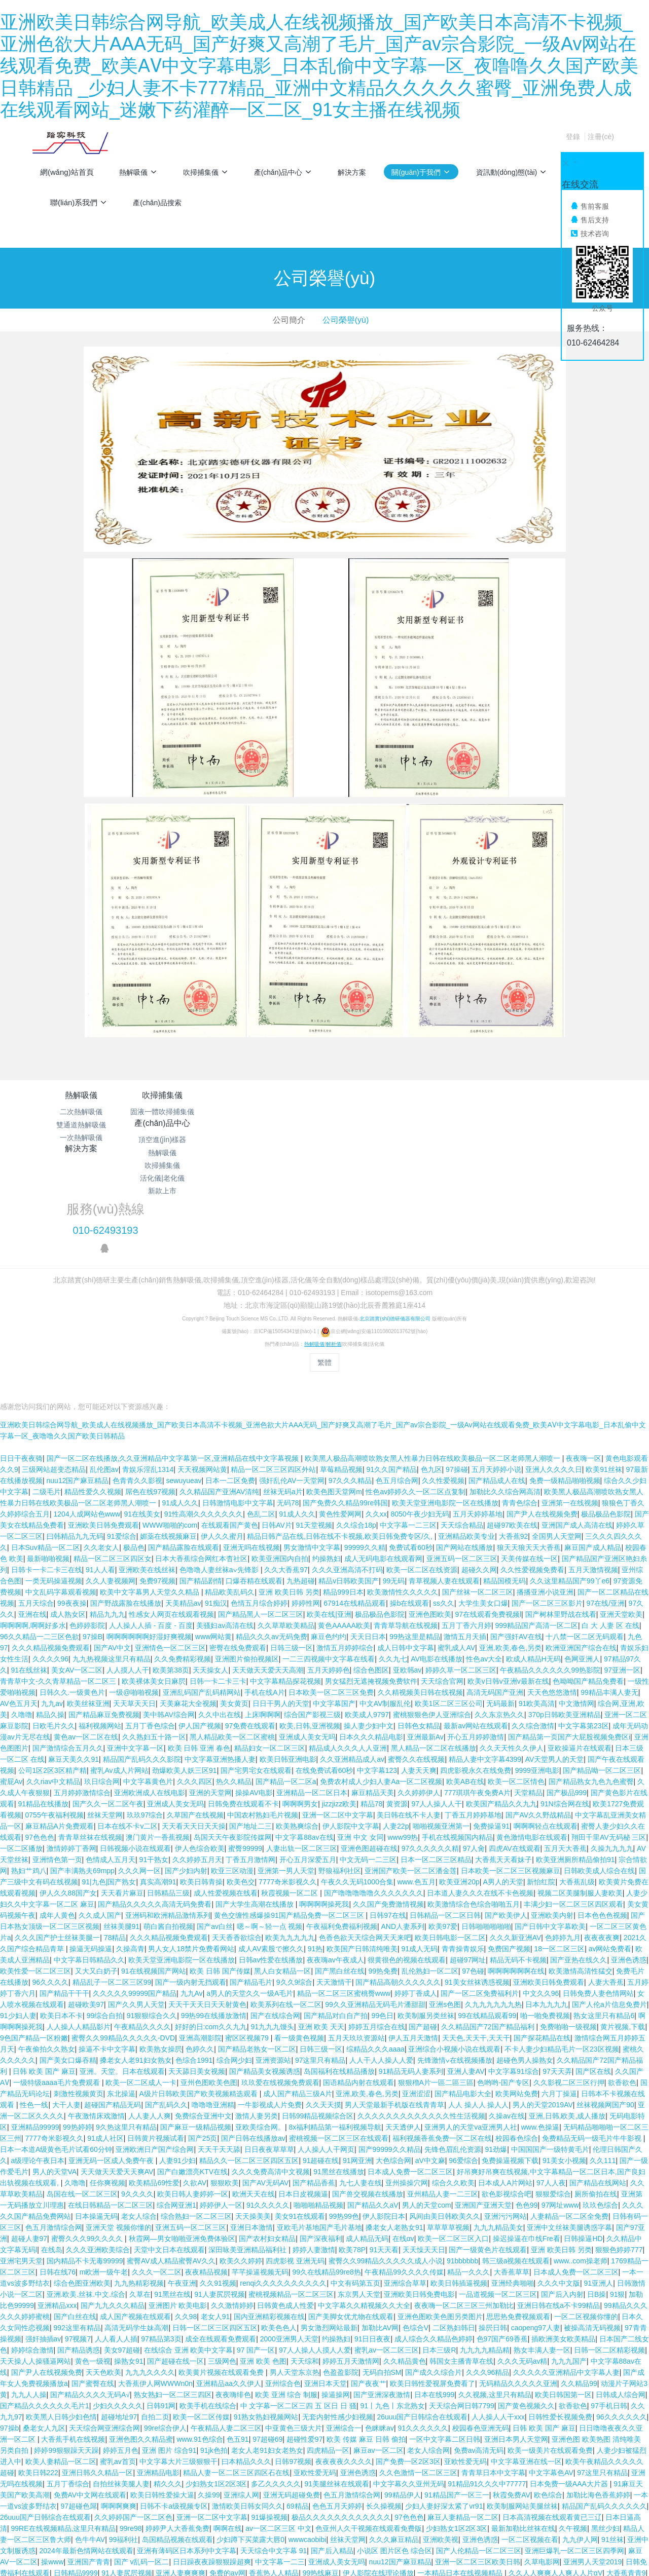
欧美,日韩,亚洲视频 (309, 1623)
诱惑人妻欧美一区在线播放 (246, 2537)
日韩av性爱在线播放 (271, 1857)
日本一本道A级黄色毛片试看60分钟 (56, 2046)
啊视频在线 (567, 2559)
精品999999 (428, 2548)
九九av (52, 1601)
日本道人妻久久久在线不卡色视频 (480, 1790)
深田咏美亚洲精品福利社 (248, 2147)
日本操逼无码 (96, 2113)
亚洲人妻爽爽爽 (180, 2470)
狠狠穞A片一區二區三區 (436, 1980)
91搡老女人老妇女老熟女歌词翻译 (262, 2515)
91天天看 (384, 2147)
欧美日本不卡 (61, 1913)
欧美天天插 (43, 2515)
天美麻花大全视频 (188, 1601)
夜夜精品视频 (206, 2169)
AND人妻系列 (402, 1824)
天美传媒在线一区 (529, 1456)
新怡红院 (541, 1779)
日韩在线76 (58, 2169)
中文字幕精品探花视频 (285, 1578)
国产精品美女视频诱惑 (264, 1968)
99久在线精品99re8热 (326, 2169)
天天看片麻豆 (122, 1790)
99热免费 (383, 1868)
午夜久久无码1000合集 (357, 1779)
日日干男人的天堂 (281, 1601)
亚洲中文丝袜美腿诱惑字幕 (569, 2124)
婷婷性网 (306, 1500)
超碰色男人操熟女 (524, 1957)
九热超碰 (300, 1478)
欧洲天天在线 (253, 2091)
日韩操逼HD (583, 2136)
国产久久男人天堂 (136, 1902)
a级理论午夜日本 (38, 2058)
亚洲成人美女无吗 (307, 1634)
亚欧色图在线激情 (376, 2548)
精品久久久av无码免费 (271, 1534)
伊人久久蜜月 (222, 1433)
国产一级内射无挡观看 (190, 1879)
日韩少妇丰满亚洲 (236, 2526)
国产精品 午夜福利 (123, 2559)
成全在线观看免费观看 (220, 2236)
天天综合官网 (442, 1578)
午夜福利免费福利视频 (341, 1824)
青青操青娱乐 (463, 1846)
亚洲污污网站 (505, 2113)
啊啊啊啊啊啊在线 (516, 1868)
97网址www (560, 2102)
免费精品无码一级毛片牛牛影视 (592, 2035)
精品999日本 (343, 1489)
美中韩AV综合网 (169, 1612)
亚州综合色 (283, 2281)
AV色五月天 (19, 1601)
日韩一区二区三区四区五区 (215, 2225)
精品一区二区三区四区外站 (273, 1366)
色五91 (238, 2336)
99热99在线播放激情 (213, 1913)
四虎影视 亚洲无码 (295, 2158)
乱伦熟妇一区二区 (430, 1868)
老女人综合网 (428, 2347)
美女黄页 (234, 1601)
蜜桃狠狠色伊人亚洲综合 (432, 1612)
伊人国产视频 (199, 1623)
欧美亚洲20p (459, 1779)
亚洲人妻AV (466, 1968)
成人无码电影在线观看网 (383, 1456)
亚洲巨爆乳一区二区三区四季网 (574, 2448)
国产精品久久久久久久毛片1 (44, 2303)
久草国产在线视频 (195, 1712)
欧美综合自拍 (162, 2548)
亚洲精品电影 (158, 2370)
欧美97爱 (443, 1824)
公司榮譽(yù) (345, 320)
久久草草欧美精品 (286, 1523)
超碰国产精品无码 (112, 2002)
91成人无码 (419, 1846)
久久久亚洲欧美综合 (98, 2147)
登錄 (573, 141)
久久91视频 (218, 2180)
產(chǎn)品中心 (275, 1095)
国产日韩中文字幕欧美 (550, 1824)
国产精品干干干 (64, 1890)
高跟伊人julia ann (143, 2492)
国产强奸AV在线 (516, 1534)
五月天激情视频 (593, 1467)
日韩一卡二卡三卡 (218, 1578)
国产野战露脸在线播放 (125, 1500)
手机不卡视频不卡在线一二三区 (505, 2492)
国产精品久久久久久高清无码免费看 (154, 1801)
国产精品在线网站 (597, 2080)
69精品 (297, 2403)
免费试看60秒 (410, 1445)
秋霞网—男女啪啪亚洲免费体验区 (182, 2136)
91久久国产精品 (391, 1366)
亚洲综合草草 (405, 2180)
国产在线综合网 (275, 1913)
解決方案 (373, 1095)
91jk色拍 (214, 2347)
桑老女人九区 (44, 2325)
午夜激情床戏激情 (96, 2013)
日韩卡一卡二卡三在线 (46, 1467)
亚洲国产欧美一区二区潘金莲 (411, 1768)
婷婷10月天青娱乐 (86, 2526)
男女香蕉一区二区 (339, 2492)
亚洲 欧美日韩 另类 (289, 1489)
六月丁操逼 (559, 1991)
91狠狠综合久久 (152, 1913)
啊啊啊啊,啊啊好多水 (33, 1523)
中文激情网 (576, 1601)
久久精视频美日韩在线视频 (420, 1589)
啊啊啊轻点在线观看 (546, 1723)
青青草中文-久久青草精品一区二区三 (59, 1578)
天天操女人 (210, 1567)
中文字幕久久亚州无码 (408, 2381)
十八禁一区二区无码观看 (585, 1534)
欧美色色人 (279, 2225)
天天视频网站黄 (202, 1366)
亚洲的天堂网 (210, 1690)
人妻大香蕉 (606, 1879)
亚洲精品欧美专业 (466, 1433)
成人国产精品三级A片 (297, 1991)
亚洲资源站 (273, 1957)
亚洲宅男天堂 (21, 2158)
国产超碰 (423, 1924)
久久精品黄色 (404, 2258)
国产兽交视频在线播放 (367, 2091)
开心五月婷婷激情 (475, 1634)
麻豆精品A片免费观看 (59, 1723)
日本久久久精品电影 (371, 1634)
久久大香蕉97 (286, 1467)
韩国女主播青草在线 (461, 2258)
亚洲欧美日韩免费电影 (419, 2191)
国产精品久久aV (373, 2102)
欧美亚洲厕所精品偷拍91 (575, 1757)
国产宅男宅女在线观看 (256, 1667)
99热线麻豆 (321, 2470)
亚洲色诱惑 (628, 1857)
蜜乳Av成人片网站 (119, 1667)
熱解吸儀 (81, 1095)
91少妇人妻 (18, 1913)
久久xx (376, 1411)
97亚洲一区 (622, 1567)
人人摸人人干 (127, 1567)
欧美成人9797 (367, 1612)
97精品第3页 (161, 2236)
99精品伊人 (402, 2392)
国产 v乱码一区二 (141, 2459)
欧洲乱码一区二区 (541, 2548)
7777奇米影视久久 (288, 1779)
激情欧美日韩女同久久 (247, 2403)
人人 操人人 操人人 (478, 2002)
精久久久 (168, 2381)
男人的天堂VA (54, 2069)
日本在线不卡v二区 (127, 1723)
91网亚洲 (357, 2058)
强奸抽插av (43, 2236)
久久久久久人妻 (477, 2515)
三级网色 (222, 2258)
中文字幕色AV (551, 2370)
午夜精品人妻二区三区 (226, 2325)
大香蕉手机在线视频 (73, 2336)
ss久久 (443, 1500)
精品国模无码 (504, 1478)
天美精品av (183, 1500)
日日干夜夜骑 (21, 1355)
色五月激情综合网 (53, 2124)
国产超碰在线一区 (175, 2258)
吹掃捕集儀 (178, 1095)
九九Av (192, 1890)
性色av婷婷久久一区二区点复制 (415, 1389)
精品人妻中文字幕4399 (485, 1656)
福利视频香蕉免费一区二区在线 (442, 2035)
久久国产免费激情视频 (388, 1801)
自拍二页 (155, 2314)
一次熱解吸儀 (81, 1137)
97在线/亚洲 (606, 1500)
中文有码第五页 (355, 2180)
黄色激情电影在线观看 (531, 1734)
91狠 (617, 2191)
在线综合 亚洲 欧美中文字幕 (188, 2247)
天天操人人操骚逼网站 (35, 2258)
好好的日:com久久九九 (211, 1924)
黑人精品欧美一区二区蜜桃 (232, 1634)
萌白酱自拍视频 (168, 1824)
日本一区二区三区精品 (436, 1757)
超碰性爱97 (304, 2336)
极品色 (134, 1445)
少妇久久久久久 (117, 2303)
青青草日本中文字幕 (493, 2370)
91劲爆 (496, 2046)
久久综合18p (356, 1422)
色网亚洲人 (582, 1556)
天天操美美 (253, 2113)
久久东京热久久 (499, 1612)
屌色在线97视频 (150, 1389)
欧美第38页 (171, 1567)
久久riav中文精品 (53, 1679)
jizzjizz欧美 (339, 1701)
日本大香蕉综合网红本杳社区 (201, 1456)
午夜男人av (438, 2526)
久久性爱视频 (443, 1378)
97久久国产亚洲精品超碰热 (162, 2526)
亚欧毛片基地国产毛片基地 (319, 2124)
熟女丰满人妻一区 (542, 2247)
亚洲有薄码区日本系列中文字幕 (186, 2448)
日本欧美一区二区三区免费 (331, 1589)
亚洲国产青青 (88, 2459)
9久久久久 (137, 2091)
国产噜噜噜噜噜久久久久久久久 (373, 1790)
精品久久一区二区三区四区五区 (249, 2058)
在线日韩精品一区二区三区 (110, 2102)
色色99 (527, 2102)
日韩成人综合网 (620, 2292)
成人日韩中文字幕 (405, 1545)
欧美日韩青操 (201, 1779)
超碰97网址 (468, 1857)
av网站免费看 (610, 1846)
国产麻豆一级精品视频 (195, 2024)
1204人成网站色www (87, 1411)
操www (52, 2459)
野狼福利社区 (339, 1768)
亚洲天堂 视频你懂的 (119, 2124)
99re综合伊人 (165, 2325)
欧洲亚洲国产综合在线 (581, 1545)
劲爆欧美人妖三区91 (184, 1667)
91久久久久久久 (423, 2325)
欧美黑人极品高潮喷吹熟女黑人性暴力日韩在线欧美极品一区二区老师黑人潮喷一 (433, 1355)
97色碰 (473, 1868)
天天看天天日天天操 (194, 1723)
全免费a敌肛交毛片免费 (543, 2515)
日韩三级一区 (291, 1545)
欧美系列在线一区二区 (285, 1902)
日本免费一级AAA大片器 (570, 2381)
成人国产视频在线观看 (135, 2214)
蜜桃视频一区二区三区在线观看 (338, 2035)
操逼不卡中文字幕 (107, 1946)
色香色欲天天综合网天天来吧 (365, 1835)
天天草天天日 (134, 1601)
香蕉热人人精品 (274, 2470)
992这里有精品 (77, 2225)
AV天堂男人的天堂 (554, 1656)
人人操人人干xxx (498, 2314)
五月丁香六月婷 (466, 1523)
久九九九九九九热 (493, 1902)
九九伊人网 (580, 2437)
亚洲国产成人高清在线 (577, 1422)
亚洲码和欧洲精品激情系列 (167, 1812)
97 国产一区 (256, 2247)
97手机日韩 (609, 2303)
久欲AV (194, 2080)
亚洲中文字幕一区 (135, 1645)
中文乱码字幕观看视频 (60, 1489)
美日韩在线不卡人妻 (409, 1712)
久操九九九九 (612, 1745)
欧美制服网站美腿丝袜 (522, 2403)
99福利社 (123, 2437)
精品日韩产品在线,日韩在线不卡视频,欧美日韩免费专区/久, (340, 1433)
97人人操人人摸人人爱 (315, 2247)
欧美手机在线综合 (207, 2303)
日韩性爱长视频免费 (560, 2314)
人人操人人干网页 (326, 2046)
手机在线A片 (264, 1589)
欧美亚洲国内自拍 (279, 1456)
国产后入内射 (562, 2191)
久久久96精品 (488, 2269)
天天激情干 (334, 1879)
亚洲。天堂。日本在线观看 (122, 1968)
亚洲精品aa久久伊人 (228, 2281)
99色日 (383, 1913)
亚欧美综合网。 (260, 2024)
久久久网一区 (139, 1768)
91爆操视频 (269, 2414)
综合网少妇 (234, 1957)
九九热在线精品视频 (79, 2503)
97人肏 (474, 1745)
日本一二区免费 (230, 1378)
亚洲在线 (32, 1511)
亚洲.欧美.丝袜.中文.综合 (86, 2191)
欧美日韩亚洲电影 (288, 1656)
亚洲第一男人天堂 (286, 1768)
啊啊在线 (227, 2425)
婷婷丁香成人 (415, 1890)
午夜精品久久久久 (142, 1924)
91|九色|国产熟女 (109, 1779)
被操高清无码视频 (592, 2225)
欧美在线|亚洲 (329, 1511)
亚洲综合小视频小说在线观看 (454, 1946)
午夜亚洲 (182, 2180)
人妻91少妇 (177, 2058)
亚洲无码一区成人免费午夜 (112, 2058)
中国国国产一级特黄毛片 (550, 2046)
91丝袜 (612, 2437)
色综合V (415, 2225)
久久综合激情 (533, 1623)
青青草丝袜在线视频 (90, 1734)
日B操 (596, 2191)
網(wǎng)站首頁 (67, 172)
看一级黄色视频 (299, 1935)
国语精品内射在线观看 (358, 1980)
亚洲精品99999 (35, 2024)
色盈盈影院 (340, 2269)
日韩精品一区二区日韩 (445, 1812)
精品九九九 (107, 1511)
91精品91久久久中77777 (487, 2381)
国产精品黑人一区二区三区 (260, 1511)
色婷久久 (200, 1946)
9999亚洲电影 (537, 1667)
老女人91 (215, 2214)
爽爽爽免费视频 (182, 2559)
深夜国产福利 (32, 2526)
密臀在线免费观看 (237, 1545)
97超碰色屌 (79, 2403)
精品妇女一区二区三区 (269, 1645)
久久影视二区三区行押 (568, 1980)
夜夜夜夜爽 (602, 1835)
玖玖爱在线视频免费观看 (280, 1980)
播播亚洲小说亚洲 (545, 1489)
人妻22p (396, 1723)
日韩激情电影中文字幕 (237, 1400)
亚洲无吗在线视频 (251, 1445)
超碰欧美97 (86, 1902)
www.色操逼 (540, 2024)
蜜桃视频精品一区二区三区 (291, 2191)
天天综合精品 (462, 1422)
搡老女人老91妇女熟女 (136, 1957)
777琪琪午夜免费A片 (477, 1690)
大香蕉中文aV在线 (61, 2559)
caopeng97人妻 (535, 2225)
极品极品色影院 (606, 1411)
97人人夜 (551, 2080)
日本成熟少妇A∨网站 (104, 2548)
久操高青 (130, 1846)
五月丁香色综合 (150, 1623)
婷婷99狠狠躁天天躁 (66, 2347)
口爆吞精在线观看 (254, 1478)
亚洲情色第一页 (57, 1757)
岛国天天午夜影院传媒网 (233, 1734)
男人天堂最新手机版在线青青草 (394, 2002)
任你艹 (199, 2481)
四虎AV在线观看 (514, 1745)
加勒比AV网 (380, 2225)
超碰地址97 (119, 2314)
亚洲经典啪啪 (512, 2180)
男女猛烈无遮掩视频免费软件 (371, 1578)
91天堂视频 (314, 1422)
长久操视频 (384, 2403)
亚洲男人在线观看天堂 (76, 2492)
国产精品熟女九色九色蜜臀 (591, 1679)
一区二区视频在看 (529, 2437)
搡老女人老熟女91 (394, 2124)
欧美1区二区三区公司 (449, 1601)
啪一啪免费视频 (545, 1913)
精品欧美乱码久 (230, 1489)
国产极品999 (567, 1690)
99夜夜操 (72, 1500)
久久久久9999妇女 (479, 2548)
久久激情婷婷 (232, 2203)
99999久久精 (364, 1445)
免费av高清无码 (479, 2347)
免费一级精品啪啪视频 (564, 1378)
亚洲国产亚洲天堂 (483, 2102)
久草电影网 (542, 2459)
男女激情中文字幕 (311, 1445)
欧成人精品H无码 (533, 1556)
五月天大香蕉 (565, 1745)
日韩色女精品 (419, 1623)
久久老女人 (101, 1445)
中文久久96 (541, 1890)
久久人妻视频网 (110, 1478)
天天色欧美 (103, 2269)
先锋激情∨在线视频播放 (455, 1957)
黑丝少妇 (605, 2425)
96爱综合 (463, 2058)
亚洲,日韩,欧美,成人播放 (567, 2013)
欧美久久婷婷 (241, 2158)
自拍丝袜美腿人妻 (121, 2381)
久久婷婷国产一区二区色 (133, 2414)
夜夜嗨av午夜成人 (335, 1857)
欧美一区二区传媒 (201, 2314)
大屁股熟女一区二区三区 (307, 2481)
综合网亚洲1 (176, 2102)
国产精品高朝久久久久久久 (398, 1879)
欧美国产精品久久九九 (501, 1701)
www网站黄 (213, 1534)
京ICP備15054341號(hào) (283, 1243)
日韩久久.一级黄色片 (72, 1589)
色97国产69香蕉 (502, 2236)
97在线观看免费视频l (488, 1511)
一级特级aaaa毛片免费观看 (57, 1980)
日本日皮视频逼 (303, 2091)
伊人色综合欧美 (200, 1745)
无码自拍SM (382, 2269)
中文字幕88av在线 (304, 1734)
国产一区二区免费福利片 (480, 1890)
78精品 (115, 1835)
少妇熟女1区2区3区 (216, 2381)
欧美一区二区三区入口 (453, 2136)
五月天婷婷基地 (477, 1411)
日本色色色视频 (602, 1812)
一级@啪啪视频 (134, 1589)
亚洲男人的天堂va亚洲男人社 (470, 2024)
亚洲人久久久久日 (553, 1366)
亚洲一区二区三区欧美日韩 (477, 2459)
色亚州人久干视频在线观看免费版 (368, 2425)
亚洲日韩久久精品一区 (97, 2370)
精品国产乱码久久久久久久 (604, 2403)
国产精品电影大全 (463, 1991)
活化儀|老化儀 (276, 1150)
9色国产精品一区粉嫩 (34, 1935)
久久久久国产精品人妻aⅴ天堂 (139, 2481)
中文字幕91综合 (513, 1968)
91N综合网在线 (564, 1701)
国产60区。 (398, 2515)
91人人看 (100, 1467)
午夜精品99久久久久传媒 (404, 2169)
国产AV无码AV (265, 2080)
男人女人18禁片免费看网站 (191, 1846)
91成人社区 (105, 2035)
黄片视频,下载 (622, 1924)
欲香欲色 (622, 1980)
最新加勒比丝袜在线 (523, 2425)
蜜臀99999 (245, 1745)
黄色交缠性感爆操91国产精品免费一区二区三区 (290, 1812)
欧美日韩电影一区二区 (450, 1835)
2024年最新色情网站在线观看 (86, 2448)
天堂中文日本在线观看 (169, 2147)
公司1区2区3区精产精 (52, 1667)
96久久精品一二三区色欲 (39, 1534)
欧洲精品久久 (605, 2503)
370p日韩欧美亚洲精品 (564, 1612)
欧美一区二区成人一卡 (140, 1980)
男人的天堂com (426, 2102)
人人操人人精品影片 (79, 1924)
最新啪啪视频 (48, 1456)
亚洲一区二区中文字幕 (337, 1712)
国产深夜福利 (321, 2136)
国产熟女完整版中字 (201, 2503)
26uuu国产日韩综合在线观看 (422, 2314)
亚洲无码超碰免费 (291, 2392)
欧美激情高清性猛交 (580, 1868)
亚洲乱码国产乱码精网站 (202, 1589)
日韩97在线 (388, 1812)
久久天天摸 (323, 2002)
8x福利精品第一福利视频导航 (335, 2024)
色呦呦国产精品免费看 (588, 1578)
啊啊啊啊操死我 (324, 1801)
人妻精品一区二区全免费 (569, 2113)
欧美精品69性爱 (154, 2080)
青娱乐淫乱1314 (147, 1366)
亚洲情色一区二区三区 (170, 1545)
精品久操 (50, 1612)
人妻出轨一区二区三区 (301, 1745)
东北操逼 (121, 1991)
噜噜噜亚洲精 (213, 2002)
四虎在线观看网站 (182, 2570)
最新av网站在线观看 (476, 1623)
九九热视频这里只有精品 (112, 1556)
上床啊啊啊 (262, 1612)
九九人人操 (29, 2292)
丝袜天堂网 (105, 1712)
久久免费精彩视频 (182, 1556)
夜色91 (248, 2503)
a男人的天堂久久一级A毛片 (249, 1890)
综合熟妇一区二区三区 (196, 2113)
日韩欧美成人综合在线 (599, 1768)
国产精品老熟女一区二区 (257, 1946)
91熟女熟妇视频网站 (266, 2314)
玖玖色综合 (600, 2102)
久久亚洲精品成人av (352, 1656)
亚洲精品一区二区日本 (311, 1690)
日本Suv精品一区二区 (45, 1445)
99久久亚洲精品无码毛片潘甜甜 (375, 1902)
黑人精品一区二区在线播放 (433, 1645)
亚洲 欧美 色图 (263, 2258)
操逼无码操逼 (90, 1846)
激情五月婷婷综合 (344, 1545)
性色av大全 (484, 1556)
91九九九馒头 (272, 1924)
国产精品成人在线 (496, 1378)
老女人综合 (139, 2113)
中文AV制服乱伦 (385, 1601)
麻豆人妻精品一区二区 (462, 2414)
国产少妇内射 (186, 1768)
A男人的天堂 (503, 1779)
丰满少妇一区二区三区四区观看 (573, 1801)
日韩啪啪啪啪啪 (486, 1824)
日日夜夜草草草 (269, 2046)
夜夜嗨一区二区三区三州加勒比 (464, 2203)
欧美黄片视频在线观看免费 (222, 2269)
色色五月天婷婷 (337, 2403)
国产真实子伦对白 (276, 2548)
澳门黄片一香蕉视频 (158, 1734)
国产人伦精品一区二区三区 (478, 2448)
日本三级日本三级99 (97, 2515)
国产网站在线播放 (464, 1445)
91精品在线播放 (43, 1701)
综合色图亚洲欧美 (82, 2180)
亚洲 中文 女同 (360, 1734)
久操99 (209, 2392)
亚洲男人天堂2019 (592, 2459)
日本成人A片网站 (505, 2080)
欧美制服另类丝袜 (426, 1913)
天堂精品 (528, 1690)
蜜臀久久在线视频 (416, 1656)
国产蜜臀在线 (92, 2281)
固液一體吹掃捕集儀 (178, 1112)
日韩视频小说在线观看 (135, 1745)
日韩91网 (161, 2303)
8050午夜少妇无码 (419, 1411)
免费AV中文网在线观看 (90, 2392)
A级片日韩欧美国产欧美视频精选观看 (199, 1991)
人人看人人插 (116, 2236)
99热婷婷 (77, 2024)
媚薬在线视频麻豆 (168, 1433)
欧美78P (352, 2147)
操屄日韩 (493, 2225)
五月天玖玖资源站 (356, 1935)
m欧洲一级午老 (104, 2169)
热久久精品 (233, 1679)
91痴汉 (216, 1500)
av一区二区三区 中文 (278, 2425)
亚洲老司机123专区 (289, 2559)
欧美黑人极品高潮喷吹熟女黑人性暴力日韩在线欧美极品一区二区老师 (435, 2559)
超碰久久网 (479, 1467)
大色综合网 (393, 2058)
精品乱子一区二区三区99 (112, 1879)
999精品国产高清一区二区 (536, 1523)
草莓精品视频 (341, 1366)
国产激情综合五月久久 (67, 1645)
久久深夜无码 (337, 2503)
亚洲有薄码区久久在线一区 (82, 2537)
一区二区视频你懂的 (586, 2214)
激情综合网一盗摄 (347, 2515)
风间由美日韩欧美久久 (444, 2113)
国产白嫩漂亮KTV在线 (192, 2069)
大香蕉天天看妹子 (503, 1757)
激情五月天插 (465, 1534)
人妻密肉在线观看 (52, 2570)
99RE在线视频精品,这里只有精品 (63, 2425)
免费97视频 (157, 1478)
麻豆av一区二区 (378, 2347)
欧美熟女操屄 (160, 1946)
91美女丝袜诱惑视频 (477, 1879)
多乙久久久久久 (276, 2381)
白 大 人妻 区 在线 (610, 1523)
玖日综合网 (102, 1679)
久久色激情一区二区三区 (418, 2370)
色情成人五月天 (110, 1757)
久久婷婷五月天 (197, 1757)
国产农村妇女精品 (267, 2136)
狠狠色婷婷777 (618, 2147)
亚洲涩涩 (416, 1991)
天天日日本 (368, 1534)
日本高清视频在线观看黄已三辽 (552, 2414)
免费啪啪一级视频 (568, 1924)
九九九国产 (569, 2258)
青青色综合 (519, 1400)
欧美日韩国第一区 (563, 2292)
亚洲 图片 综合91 (169, 2347)
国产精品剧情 (200, 1478)
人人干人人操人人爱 (381, 1957)
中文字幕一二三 (280, 2459)
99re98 (131, 2425)
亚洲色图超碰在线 (369, 1745)
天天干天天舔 (219, 2046)
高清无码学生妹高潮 (136, 2225)
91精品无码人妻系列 (411, 1968)
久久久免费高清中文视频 (271, 2069)
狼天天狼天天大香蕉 (529, 1445)
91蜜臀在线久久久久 (557, 2481)
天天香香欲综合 (237, 1835)
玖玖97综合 (145, 1712)
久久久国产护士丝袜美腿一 (57, 1835)
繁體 (324, 1274)
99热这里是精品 (414, 1534)
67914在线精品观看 (354, 1500)
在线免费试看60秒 (324, 1667)
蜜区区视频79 (247, 1935)
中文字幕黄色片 (148, 1679)
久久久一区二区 (157, 2169)
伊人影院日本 (384, 2113)
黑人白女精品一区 (282, 1868)
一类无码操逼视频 (53, 1478)
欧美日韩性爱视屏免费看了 (432, 2281)
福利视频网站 (100, 1623)
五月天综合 (36, 1500)
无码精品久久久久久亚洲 (518, 2281)
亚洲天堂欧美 (621, 1511)
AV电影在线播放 (436, 1556)
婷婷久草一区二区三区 (460, 1567)
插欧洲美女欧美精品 (563, 2236)
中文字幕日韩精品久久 (89, 1857)
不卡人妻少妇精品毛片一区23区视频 (561, 1946)
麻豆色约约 (328, 1534)
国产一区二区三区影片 (547, 1500)
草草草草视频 (448, 2124)
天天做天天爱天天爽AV (117, 2069)
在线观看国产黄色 (229, 1422)
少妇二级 (434, 2515)
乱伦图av (104, 1366)
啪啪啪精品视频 (318, 2102)
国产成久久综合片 (433, 2269)
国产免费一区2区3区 (408, 2359)
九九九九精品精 (485, 2247)
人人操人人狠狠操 (202, 2492)
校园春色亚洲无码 (480, 2325)
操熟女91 (128, 2258)
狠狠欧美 (224, 2080)
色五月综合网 (397, 1378)
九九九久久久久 (150, 2269)
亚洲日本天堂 (325, 2281)
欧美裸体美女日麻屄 (154, 1578)
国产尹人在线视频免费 (542, 1411)
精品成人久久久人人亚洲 (348, 1645)
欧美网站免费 (516, 1991)
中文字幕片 (591, 2548)
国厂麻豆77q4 (232, 2559)
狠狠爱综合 (553, 2091)
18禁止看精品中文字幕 (271, 2492)
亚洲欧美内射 (552, 1812)
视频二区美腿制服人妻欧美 (580, 1790)
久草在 (140, 2191)
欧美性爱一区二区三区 (35, 1868)
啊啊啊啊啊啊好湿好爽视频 (149, 1534)
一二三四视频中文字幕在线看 (328, 1556)
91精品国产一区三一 (456, 2392)
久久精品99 (579, 2281)
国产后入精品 (332, 2448)
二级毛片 (46, 1389)
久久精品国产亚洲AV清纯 (219, 1389)
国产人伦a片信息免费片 (609, 1902)
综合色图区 (371, 1567)
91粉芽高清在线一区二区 (389, 2481)
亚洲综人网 (241, 2392)
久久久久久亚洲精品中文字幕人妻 (566, 2269)
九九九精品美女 (498, 2124)
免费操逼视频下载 (510, 2058)
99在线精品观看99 (487, 1913)
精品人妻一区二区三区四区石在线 (236, 2370)
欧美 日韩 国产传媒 (220, 1868)
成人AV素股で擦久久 (271, 1846)
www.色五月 (416, 1779)
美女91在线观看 (300, 2113)
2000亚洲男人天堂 (289, 2236)
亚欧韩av (407, 1567)
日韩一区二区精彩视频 (609, 2247)
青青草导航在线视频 (406, 1523)
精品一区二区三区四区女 (113, 1456)
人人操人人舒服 (239, 2481)
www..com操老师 (580, 2158)
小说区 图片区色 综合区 (394, 2448)
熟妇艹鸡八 (29, 1768)
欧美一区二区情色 (516, 1679)
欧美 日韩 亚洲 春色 (199, 1645)
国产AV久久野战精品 (538, 1712)
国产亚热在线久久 (578, 1857)
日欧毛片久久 (53, 1623)
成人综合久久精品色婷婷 (433, 2236)
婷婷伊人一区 (221, 2102)
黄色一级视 (93, 2258)
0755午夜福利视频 (54, 1712)
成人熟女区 (68, 1511)
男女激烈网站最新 (329, 2225)
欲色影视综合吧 (506, 2091)
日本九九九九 (546, 1902)
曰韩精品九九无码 (75, 1433)
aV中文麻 (430, 2058)
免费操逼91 (491, 1723)
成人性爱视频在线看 (226, 1790)
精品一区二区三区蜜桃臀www (343, 1890)
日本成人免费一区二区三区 (410, 2069)
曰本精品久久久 (246, 2359)
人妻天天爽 (419, 1667)
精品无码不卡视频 (518, 1857)
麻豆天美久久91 (73, 1656)
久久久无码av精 (522, 2258)
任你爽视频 (107, 2080)
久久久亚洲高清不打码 (347, 1467)
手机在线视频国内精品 (457, 1734)
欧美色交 (241, 1779)
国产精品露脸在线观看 (183, 1445)
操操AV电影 (254, 1690)
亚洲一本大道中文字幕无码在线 (444, 2503)
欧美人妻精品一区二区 (60, 2359)
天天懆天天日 (424, 2147)
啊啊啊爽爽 (118, 2403)
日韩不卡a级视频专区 (174, 2403)
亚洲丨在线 (563, 2503)
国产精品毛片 (251, 1879)
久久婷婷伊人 (419, 1690)
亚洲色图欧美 (430, 1511)
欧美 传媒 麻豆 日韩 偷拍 (366, 2336)
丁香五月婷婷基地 (473, 1712)
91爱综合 (121, 1433)
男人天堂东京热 (294, 2269)
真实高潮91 (158, 1779)
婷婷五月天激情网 (350, 2258)
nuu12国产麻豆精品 (78, 1378)
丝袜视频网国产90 (605, 2002)
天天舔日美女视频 (196, 1968)
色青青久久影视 (137, 1378)
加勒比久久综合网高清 (505, 1389)
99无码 (394, 1478)
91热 (315, 1846)
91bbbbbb (462, 2158)
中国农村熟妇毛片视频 (262, 1712)
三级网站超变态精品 (54, 1366)
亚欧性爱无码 (465, 2359)
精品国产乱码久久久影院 (142, 1656)
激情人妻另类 (256, 2013)
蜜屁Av (11, 1679)
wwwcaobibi (308, 2437)
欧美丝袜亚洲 (88, 1601)
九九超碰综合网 (288, 2503)
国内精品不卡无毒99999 (85, 2158)
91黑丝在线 (172, 2191)
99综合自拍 (105, 1913)
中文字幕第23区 (583, 1623)
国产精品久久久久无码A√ (90, 2292)
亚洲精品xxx (57, 2203)
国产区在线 (593, 1968)
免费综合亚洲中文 (203, 2013)
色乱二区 (261, 1411)
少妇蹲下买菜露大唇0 (250, 2437)
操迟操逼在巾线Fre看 (526, 2136)
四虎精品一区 (328, 2347)
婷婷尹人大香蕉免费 (177, 2425)
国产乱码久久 (166, 2002)
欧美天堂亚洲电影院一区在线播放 (445, 1400)
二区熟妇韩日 (453, 2225)
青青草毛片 (326, 2548)
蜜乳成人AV (456, 1545)
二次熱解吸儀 (81, 1112)
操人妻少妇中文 (368, 1623)
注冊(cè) (601, 141)
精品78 (371, 1701)
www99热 (402, 1734)
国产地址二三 (250, 1723)
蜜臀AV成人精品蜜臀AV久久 (171, 2158)
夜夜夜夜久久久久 (343, 2359)
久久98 (186, 2214)
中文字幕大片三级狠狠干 (178, 2359)
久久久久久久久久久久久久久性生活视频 (421, 2013)
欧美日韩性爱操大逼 (162, 2392)
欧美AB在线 (465, 1679)
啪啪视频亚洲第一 (441, 1723)
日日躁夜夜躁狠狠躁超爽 (212, 2459)
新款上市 (276, 1163)
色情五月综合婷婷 (259, 1500)
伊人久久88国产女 (68, 1790)
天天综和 (305, 2258)
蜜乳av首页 (118, 2359)
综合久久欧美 (453, 2080)
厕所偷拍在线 (595, 2091)
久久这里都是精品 (321, 2537)
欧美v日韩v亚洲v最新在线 (508, 1578)
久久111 (603, 2058)
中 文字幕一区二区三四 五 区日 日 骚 (298, 2303)
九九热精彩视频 (139, 2180)
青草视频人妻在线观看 (444, 1478)
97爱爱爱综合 (291, 2526)
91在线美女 (142, 1411)
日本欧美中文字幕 (216, 2548)
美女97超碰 (122, 2247)
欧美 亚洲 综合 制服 (286, 2292)
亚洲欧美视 (440, 2437)
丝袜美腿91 (121, 1824)
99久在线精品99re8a (117, 2570)
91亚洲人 (599, 2180)
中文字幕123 (377, 1667)
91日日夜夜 (372, 2236)
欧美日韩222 (38, 2370)
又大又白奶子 (96, 1868)
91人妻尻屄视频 (219, 2191)
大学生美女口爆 (483, 1500)
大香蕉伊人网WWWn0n (155, 2281)
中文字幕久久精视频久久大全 (364, 2203)
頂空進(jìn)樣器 (276, 1112)
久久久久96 (50, 1556)
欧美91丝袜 (604, 1366)
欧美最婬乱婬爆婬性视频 (412, 2492)
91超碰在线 (321, 2058)
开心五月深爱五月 (307, 1757)
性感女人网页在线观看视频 (171, 1511)
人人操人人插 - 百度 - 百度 (151, 1523)
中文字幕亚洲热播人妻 (220, 1656)
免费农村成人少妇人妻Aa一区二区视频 (381, 1679)
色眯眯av (379, 2325)
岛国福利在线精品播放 (339, 1968)
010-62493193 (494, 1123)
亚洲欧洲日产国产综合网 (155, 2046)
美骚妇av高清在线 (225, 1523)
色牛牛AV (90, 2437)
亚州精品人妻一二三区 (442, 2091)
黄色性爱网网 (340, 1411)
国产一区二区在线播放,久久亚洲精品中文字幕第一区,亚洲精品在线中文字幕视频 (174, 1355)
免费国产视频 (509, 1846)
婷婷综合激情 (32, 2247)
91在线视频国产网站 (153, 1868)
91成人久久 (180, 1400)
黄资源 (397, 1701)
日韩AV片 (277, 1422)
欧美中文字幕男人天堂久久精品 (150, 1489)
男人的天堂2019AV (543, 2002)
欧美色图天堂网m (334, 1389)
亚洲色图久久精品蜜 (141, 2336)
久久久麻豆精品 (394, 2437)
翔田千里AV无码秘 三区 (608, 1734)
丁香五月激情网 (250, 1757)
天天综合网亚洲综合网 (104, 2325)
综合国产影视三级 (312, 1612)
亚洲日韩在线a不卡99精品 (558, 2203)
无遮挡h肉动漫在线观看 (487, 2537)
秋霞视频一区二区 (290, 1790)
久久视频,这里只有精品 (494, 2292)
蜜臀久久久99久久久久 (88, 2136)
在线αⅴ (403, 2136)
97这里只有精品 (320, 1957)
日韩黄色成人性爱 (285, 2203)
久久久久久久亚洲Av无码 (598, 2492)
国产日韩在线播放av (253, 2035)
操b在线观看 (409, 1500)
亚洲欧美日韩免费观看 (103, 1422)
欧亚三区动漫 (232, 1768)
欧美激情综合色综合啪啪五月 (473, 1801)
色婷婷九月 (563, 1835)
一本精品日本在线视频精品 (460, 2470)
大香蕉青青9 (626, 2470)
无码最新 (500, 1601)
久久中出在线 (219, 1612)
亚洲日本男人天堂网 (516, 2336)
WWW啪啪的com (169, 1422)
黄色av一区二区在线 (86, 1634)
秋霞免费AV (511, 2392)
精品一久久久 (468, 2169)
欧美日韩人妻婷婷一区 (192, 2091)
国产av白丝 (215, 1824)
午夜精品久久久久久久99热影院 (550, 1567)
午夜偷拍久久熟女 (46, 1946)
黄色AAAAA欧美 (344, 1523)
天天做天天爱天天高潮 (267, 1567)
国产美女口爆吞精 (68, 1957)
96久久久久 (50, 1879)
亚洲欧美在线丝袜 (147, 1467)
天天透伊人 (403, 2024)
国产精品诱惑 (78, 2247)
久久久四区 (194, 1679)
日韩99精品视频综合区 (318, 2013)
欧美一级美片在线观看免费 (550, 2347)
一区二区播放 (21, 1745)
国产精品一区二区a (286, 1679)
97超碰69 (267, 2336)
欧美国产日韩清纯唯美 (362, 1846)
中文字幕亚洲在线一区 (526, 2359)
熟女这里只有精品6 (603, 1913)
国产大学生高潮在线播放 (255, 1801)
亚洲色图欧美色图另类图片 (440, 2214)
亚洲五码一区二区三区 (461, 1456)
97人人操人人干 (436, 1701)
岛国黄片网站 (68, 2481)
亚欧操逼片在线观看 (579, 1645)
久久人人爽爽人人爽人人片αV (555, 2470)
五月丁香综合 (68, 2381)
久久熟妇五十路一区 (154, 1634)
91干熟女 (154, 1757)
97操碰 (457, 1366)
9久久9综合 (294, 1879)
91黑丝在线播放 (338, 2069)
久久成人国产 (100, 1812)
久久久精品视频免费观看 (51, 1545)
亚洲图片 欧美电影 (178, 2203)
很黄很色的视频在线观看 (407, 1857)
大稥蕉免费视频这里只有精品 (399, 2537)
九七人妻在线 (360, 2080)
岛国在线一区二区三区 (82, 2091)
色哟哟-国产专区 (503, 1980)
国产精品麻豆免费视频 (103, 1612)
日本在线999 (434, 2292)
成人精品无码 (367, 2136)
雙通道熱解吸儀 (81, 1125)
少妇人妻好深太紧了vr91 (444, 2403)
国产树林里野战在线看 (560, 1511)
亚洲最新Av (425, 1634)
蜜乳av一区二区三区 (386, 2247)
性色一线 (34, 2002)
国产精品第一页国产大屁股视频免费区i (569, 1634)
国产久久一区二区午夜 (108, 1701)
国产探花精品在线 (542, 1935)
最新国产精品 (549, 2526)
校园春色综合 (516, 2035)
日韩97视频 (293, 2359)
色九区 (431, 1366)
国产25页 (203, 2035)
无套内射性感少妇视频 (337, 2314)
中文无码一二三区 (368, 1757)
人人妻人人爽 (149, 2013)
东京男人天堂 (359, 2191)
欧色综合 (548, 2392)
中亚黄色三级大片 (293, 2325)
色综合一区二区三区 (606, 2526)
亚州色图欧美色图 (209, 1980)
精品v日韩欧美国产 (348, 1478)
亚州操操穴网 (406, 2080)
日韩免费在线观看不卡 (243, 1701)
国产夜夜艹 (368, 2281)
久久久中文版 (558, 2180)
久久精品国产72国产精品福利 (488, 1924)
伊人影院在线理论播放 (378, 2470)
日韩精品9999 (76, 2470)
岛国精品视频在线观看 (177, 2437)
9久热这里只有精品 (126, 2024)
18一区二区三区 (559, 1846)
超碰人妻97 (29, 2136)
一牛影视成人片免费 (270, 2002)
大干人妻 (66, 2002)
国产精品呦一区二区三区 (602, 1667)
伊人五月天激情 (413, 1935)
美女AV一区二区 (77, 1567)
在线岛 (51, 2147)
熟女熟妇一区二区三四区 (173, 2292)
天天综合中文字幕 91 (273, 2448)
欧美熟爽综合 (297, 1723)
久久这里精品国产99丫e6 (569, 1478)
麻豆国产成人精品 (592, 1445)
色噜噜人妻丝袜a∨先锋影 (220, 1467)
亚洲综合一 (344, 2325)
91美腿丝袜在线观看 (337, 2381)
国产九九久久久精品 (113, 2203)
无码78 (288, 1400)
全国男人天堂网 (557, 1433)
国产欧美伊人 (506, 1812)
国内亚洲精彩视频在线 (269, 2214)
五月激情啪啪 (337, 2526)
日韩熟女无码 (453, 2481)
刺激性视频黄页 (78, 1991)
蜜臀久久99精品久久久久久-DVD (123, 1935)
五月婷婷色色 (21, 2481)
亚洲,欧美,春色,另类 (510, 1545)
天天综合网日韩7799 (461, 2303)
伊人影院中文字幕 (350, 1723)
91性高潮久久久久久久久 (203, 1411)
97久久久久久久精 (430, 1745)
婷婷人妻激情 (314, 2147)
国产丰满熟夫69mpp (82, 1768)
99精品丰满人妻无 (609, 1589)
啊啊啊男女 (300, 1701)
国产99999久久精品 (389, 2046)
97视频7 (78, 2236)
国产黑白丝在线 (340, 1868)
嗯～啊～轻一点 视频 (270, 1824)
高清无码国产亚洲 (494, 1589)
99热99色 (344, 2113)
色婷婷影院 (87, 1523)
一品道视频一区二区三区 (498, 2191)
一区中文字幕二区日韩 (444, 2336)
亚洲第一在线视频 (570, 1400)
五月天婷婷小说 (496, 1366)
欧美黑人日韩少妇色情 (61, 2314)
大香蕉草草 (511, 2169)
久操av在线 (507, 2013)
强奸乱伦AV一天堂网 (292, 1378)
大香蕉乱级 (577, 1779)
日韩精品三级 (168, 1790)
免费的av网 (227, 2470)
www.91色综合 (199, 2336)
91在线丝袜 (29, 1567)
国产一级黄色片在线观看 (488, 2147)
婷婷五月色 (120, 2347)
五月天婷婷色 (328, 1567)
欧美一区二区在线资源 (421, 1467)
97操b (9, 2325)
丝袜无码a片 (283, 1389)
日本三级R (439, 2247)
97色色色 (40, 1734)
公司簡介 (289, 320)
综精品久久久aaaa (375, 1946)
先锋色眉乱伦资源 (452, 2046)
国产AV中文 (112, 1545)
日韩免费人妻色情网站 (598, 1890)
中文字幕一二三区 (408, 1422)
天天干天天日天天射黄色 (207, 1902)
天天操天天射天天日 (492, 2526)
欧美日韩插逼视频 (458, 2180)
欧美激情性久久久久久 (402, 1489)
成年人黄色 (57, 1812)
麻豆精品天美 (372, 1690)
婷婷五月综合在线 (376, 1924)
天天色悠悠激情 (552, 1589)
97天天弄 (557, 1968)
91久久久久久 (268, 2102)
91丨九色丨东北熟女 (392, 2303)
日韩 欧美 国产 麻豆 (44, 1968)
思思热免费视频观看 (518, 2214)
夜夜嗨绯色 (233, 2292)
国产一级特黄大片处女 (169, 2515)
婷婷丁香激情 (519, 2503)
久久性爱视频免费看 (532, 1467)
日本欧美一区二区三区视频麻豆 (510, 1768)
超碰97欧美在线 (512, 1422)
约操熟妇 (326, 1456)
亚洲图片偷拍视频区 (247, 1556)
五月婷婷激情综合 (82, 1690)
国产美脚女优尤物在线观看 (350, 2214)
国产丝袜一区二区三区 (477, 1489)
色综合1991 (193, 1957)
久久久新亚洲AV (516, 1835)
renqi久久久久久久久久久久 (283, 2180)
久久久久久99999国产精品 (134, 1890)
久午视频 (573, 2425)
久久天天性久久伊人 (512, 1645)
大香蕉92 (513, 1433)
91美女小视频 (564, 2058)
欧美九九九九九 (290, 1835)
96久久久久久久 (621, 2314)
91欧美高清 (537, 1601)
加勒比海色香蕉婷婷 (598, 2392)
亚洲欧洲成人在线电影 (149, 1690)
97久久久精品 (350, 1378)
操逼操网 (335, 2292)
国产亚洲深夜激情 (381, 2292)
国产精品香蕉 (314, 2080)
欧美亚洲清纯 (500, 2481)
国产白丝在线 (75, 2214)
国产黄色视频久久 (526, 2303)
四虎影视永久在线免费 (475, 1667)
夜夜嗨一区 (583, 1355)
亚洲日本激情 (251, 2124)
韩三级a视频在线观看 (516, 2158)
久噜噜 (21, 1612)
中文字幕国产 (334, 1601)
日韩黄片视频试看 (155, 2035)
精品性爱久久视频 (92, 1389)
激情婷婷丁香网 (71, 1745)
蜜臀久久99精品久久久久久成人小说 (386, 2158)
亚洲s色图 (445, 1902)
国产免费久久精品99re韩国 (345, 1400)
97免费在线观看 (250, 1623)
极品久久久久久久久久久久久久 (341, 2414)
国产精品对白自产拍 (336, 1913)
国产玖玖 (377, 2503)
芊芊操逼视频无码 (260, 2169)
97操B (92, 1534)
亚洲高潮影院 (200, 1935)
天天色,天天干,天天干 (476, 1935)
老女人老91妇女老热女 (267, 2347)
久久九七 (393, 1556)
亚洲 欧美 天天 (321, 1924)
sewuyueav (184, 1378)
